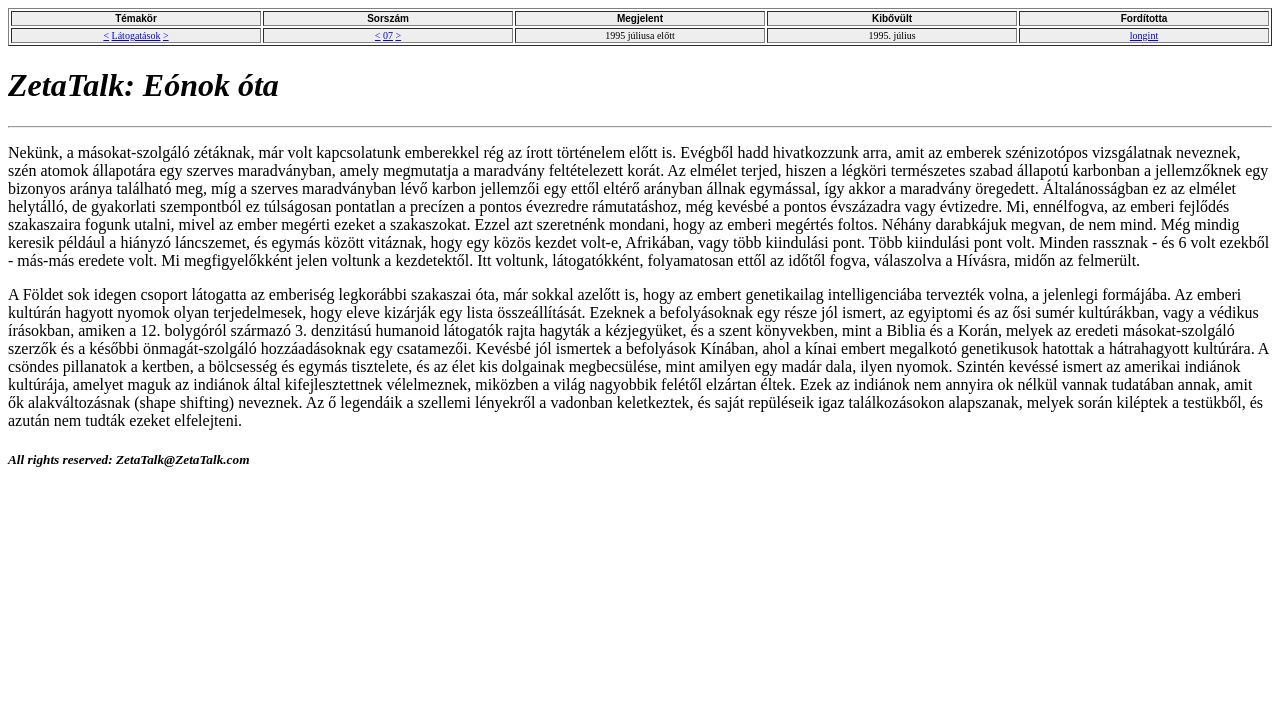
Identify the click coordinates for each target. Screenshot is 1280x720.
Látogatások (136, 35)
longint (1144, 35)
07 (388, 35)
